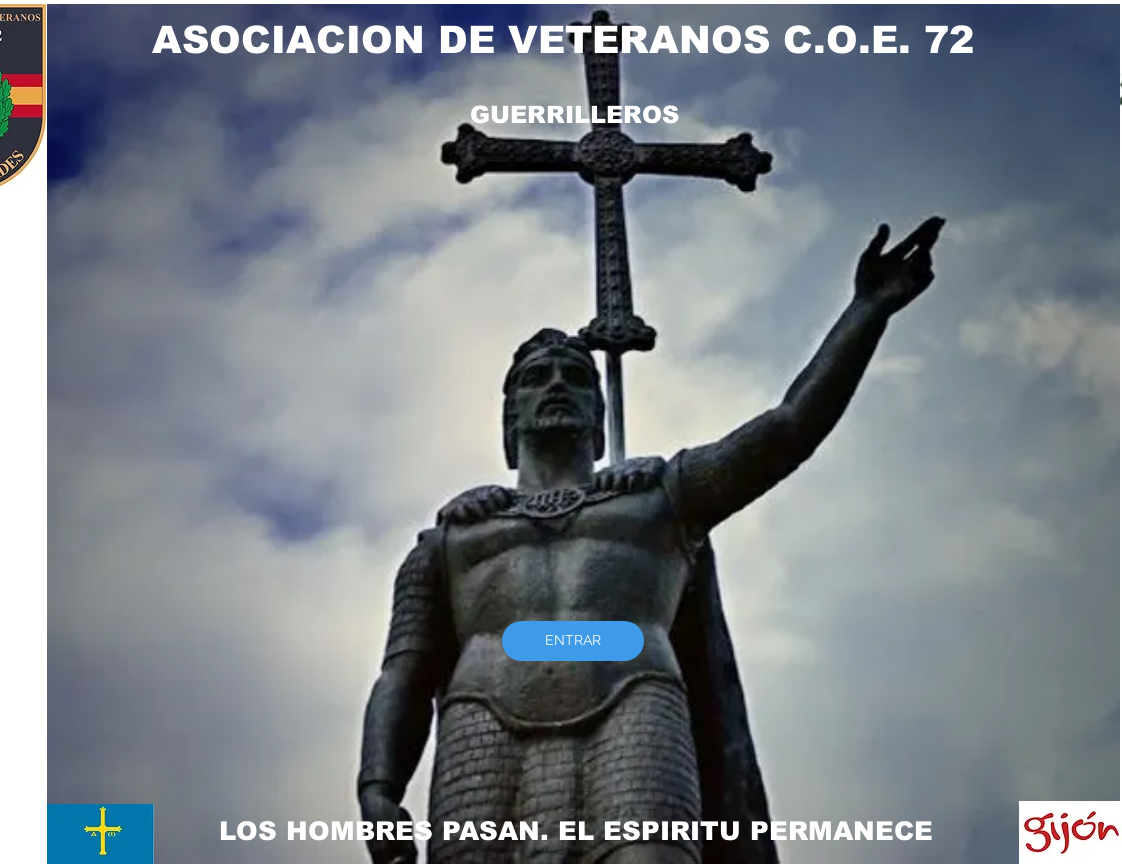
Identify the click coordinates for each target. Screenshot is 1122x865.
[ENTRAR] (573, 641)
